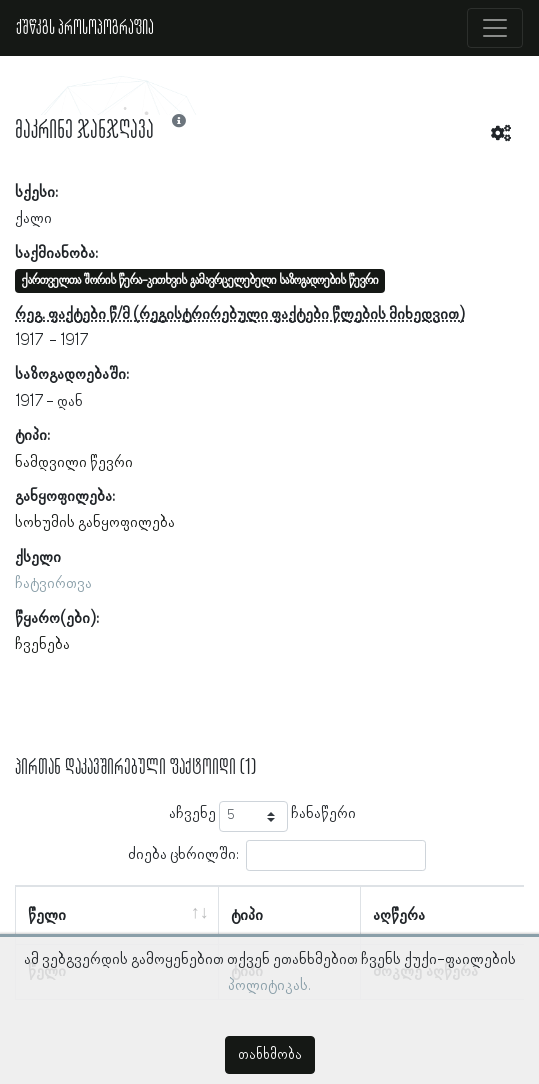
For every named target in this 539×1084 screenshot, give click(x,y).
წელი (47, 916)
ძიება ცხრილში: (277, 855)
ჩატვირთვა (53, 584)
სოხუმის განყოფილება (95, 523)
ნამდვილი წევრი (74, 463)
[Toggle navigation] (495, 28)
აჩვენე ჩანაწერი (262, 816)
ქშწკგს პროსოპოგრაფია (85, 28)
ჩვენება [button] (42, 645)
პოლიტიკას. (269, 986)
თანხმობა (270, 1055)
